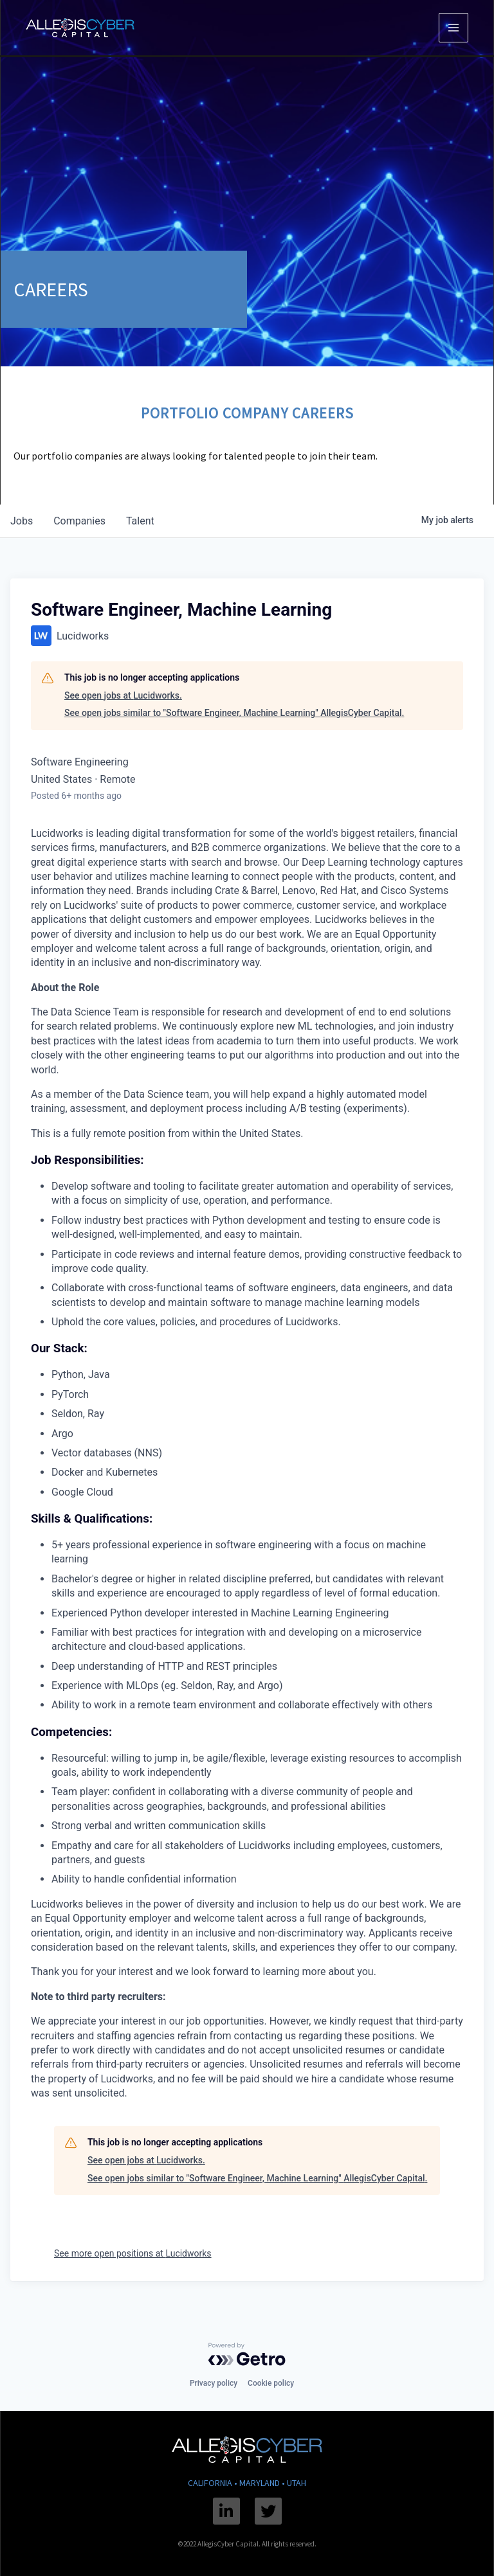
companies (79, 521)
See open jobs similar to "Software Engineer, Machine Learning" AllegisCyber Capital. (234, 713)
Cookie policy (271, 2383)
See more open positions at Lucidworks (133, 2253)
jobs (21, 521)
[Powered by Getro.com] (247, 2354)
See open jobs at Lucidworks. (123, 695)
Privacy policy (213, 2383)
